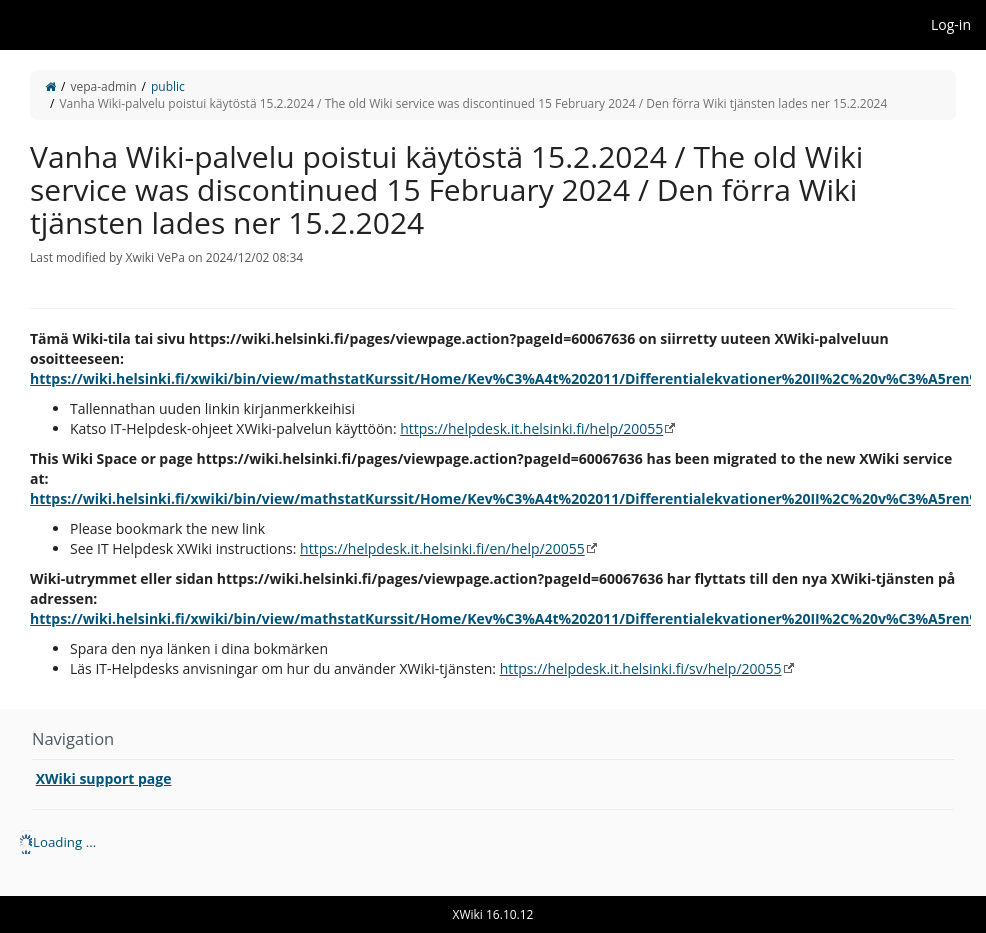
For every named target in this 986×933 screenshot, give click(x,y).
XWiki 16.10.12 (493, 914)
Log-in (951, 24)
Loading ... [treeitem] (64, 842)
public (168, 86)
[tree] (493, 842)
